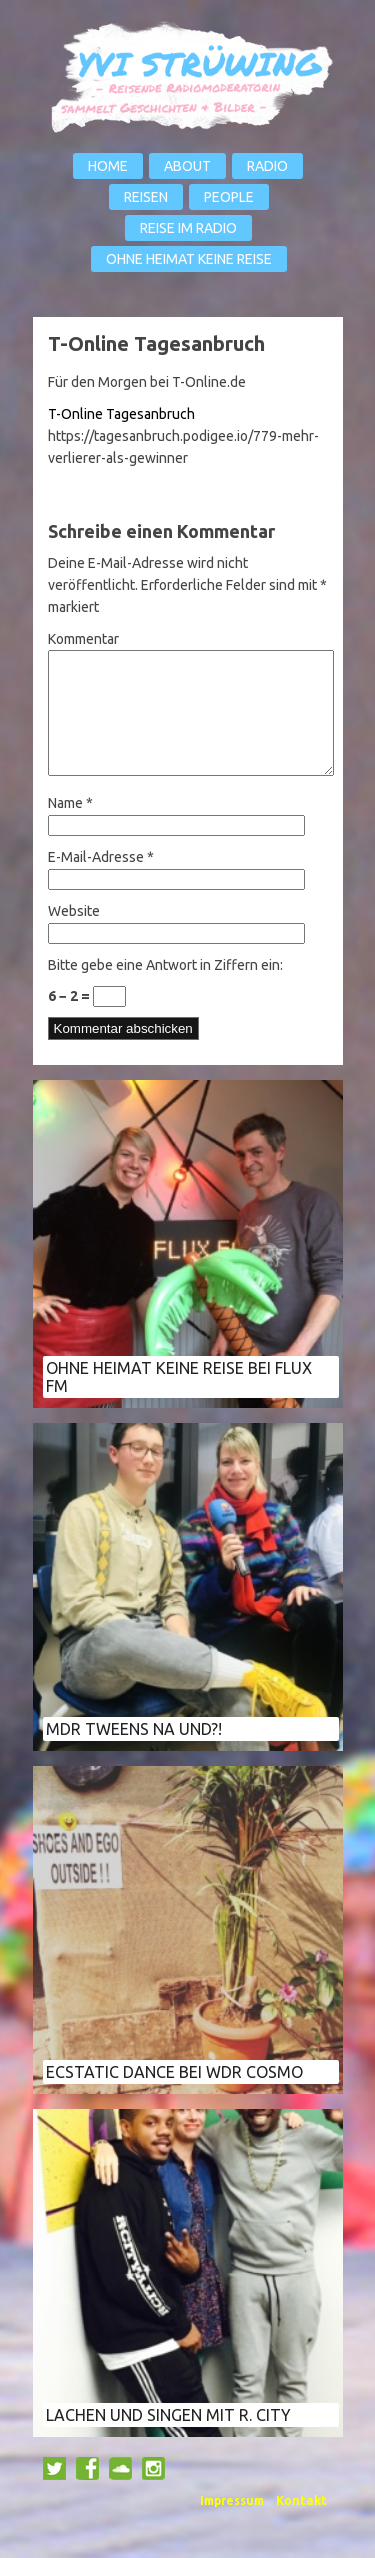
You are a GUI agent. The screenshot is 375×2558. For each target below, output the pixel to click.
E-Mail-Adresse (101, 881)
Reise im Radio (188, 228)
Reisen (146, 197)
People (229, 197)
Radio (267, 166)
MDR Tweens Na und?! (134, 1753)
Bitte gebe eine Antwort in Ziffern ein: (165, 989)
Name (70, 827)
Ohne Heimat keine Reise (189, 259)
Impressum (232, 2524)
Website (74, 935)
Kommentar (83, 639)
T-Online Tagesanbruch (121, 414)
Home (108, 166)
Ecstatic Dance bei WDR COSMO (174, 2096)
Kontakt (301, 2524)
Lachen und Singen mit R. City (168, 2439)
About (187, 166)
